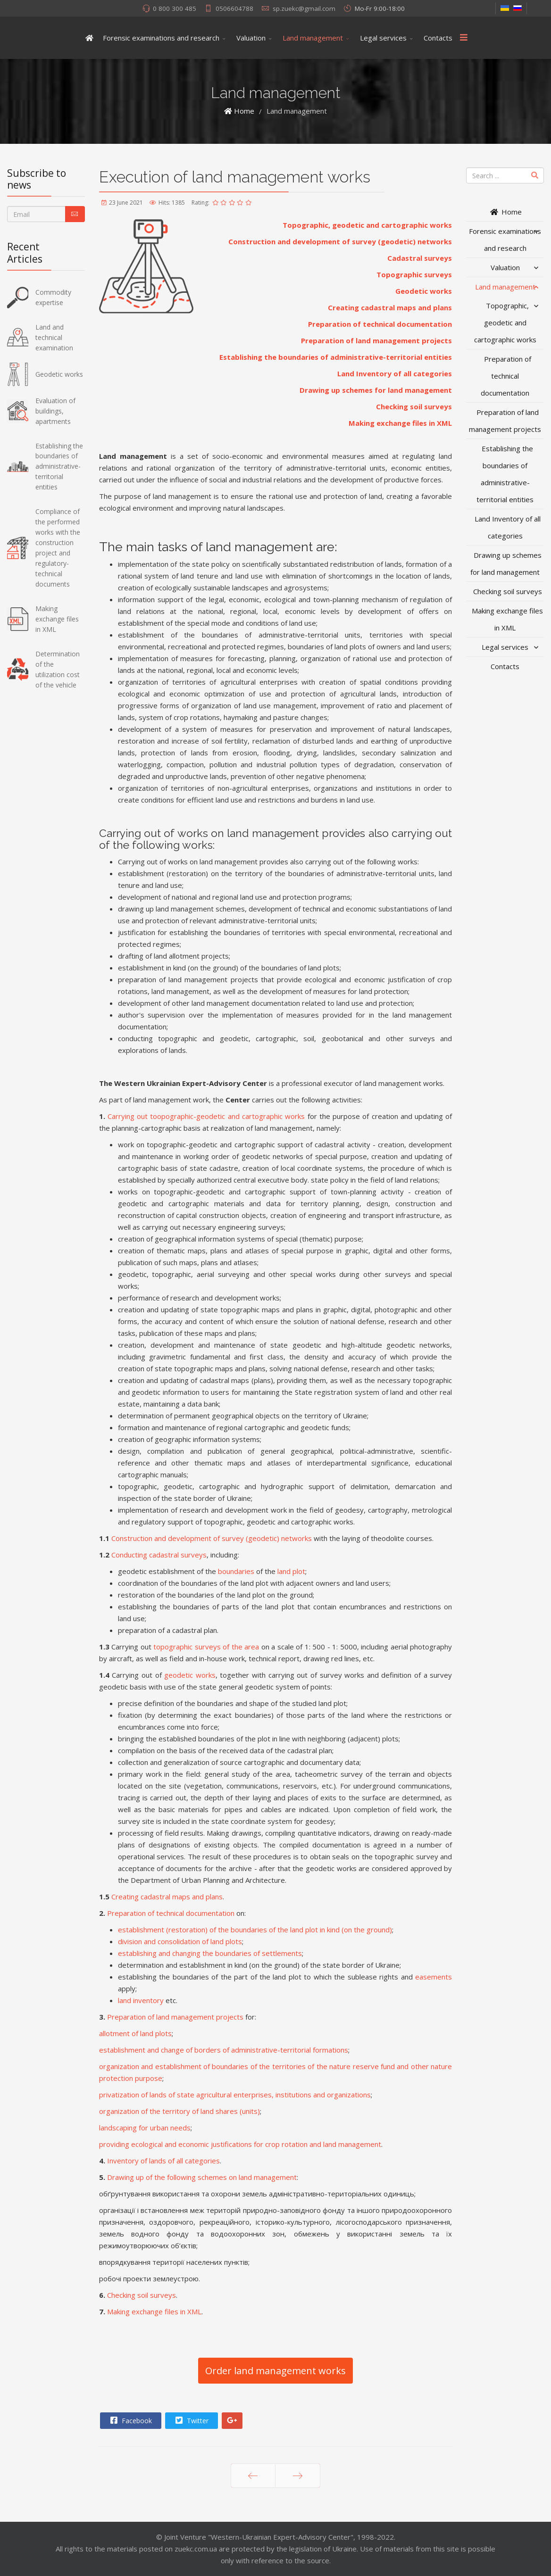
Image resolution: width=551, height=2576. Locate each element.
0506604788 (234, 8)
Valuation (251, 37)
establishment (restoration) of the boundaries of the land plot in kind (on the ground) (255, 1929)
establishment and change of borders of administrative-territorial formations (223, 2049)
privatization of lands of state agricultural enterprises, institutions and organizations (235, 2094)
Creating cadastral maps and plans (390, 307)
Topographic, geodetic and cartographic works (367, 225)
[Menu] (463, 38)
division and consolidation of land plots (180, 1941)
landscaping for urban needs (145, 2127)
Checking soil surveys (414, 406)
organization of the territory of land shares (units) (179, 2111)
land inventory (141, 2000)
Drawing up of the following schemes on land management (202, 2177)
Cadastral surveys (419, 258)
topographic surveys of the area (206, 1646)
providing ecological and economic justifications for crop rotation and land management (240, 2144)
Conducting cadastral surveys (159, 1554)
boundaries (236, 1571)
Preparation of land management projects (376, 340)
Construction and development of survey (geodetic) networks (340, 241)
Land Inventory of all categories (394, 373)
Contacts (438, 37)
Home (505, 211)
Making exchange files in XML (400, 423)
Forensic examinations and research (161, 37)
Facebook (130, 2420)
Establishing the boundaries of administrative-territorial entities (335, 357)
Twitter (191, 2420)
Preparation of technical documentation (380, 324)
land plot (291, 1571)
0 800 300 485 (174, 8)
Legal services (383, 37)
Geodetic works (423, 291)
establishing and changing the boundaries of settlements (210, 1953)
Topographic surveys (414, 274)
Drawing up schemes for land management (376, 390)
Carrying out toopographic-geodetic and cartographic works (206, 1116)
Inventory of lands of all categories (163, 2160)
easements (433, 1976)
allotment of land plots (135, 2033)
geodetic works (190, 1675)
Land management (313, 37)
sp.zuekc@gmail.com (304, 8)
